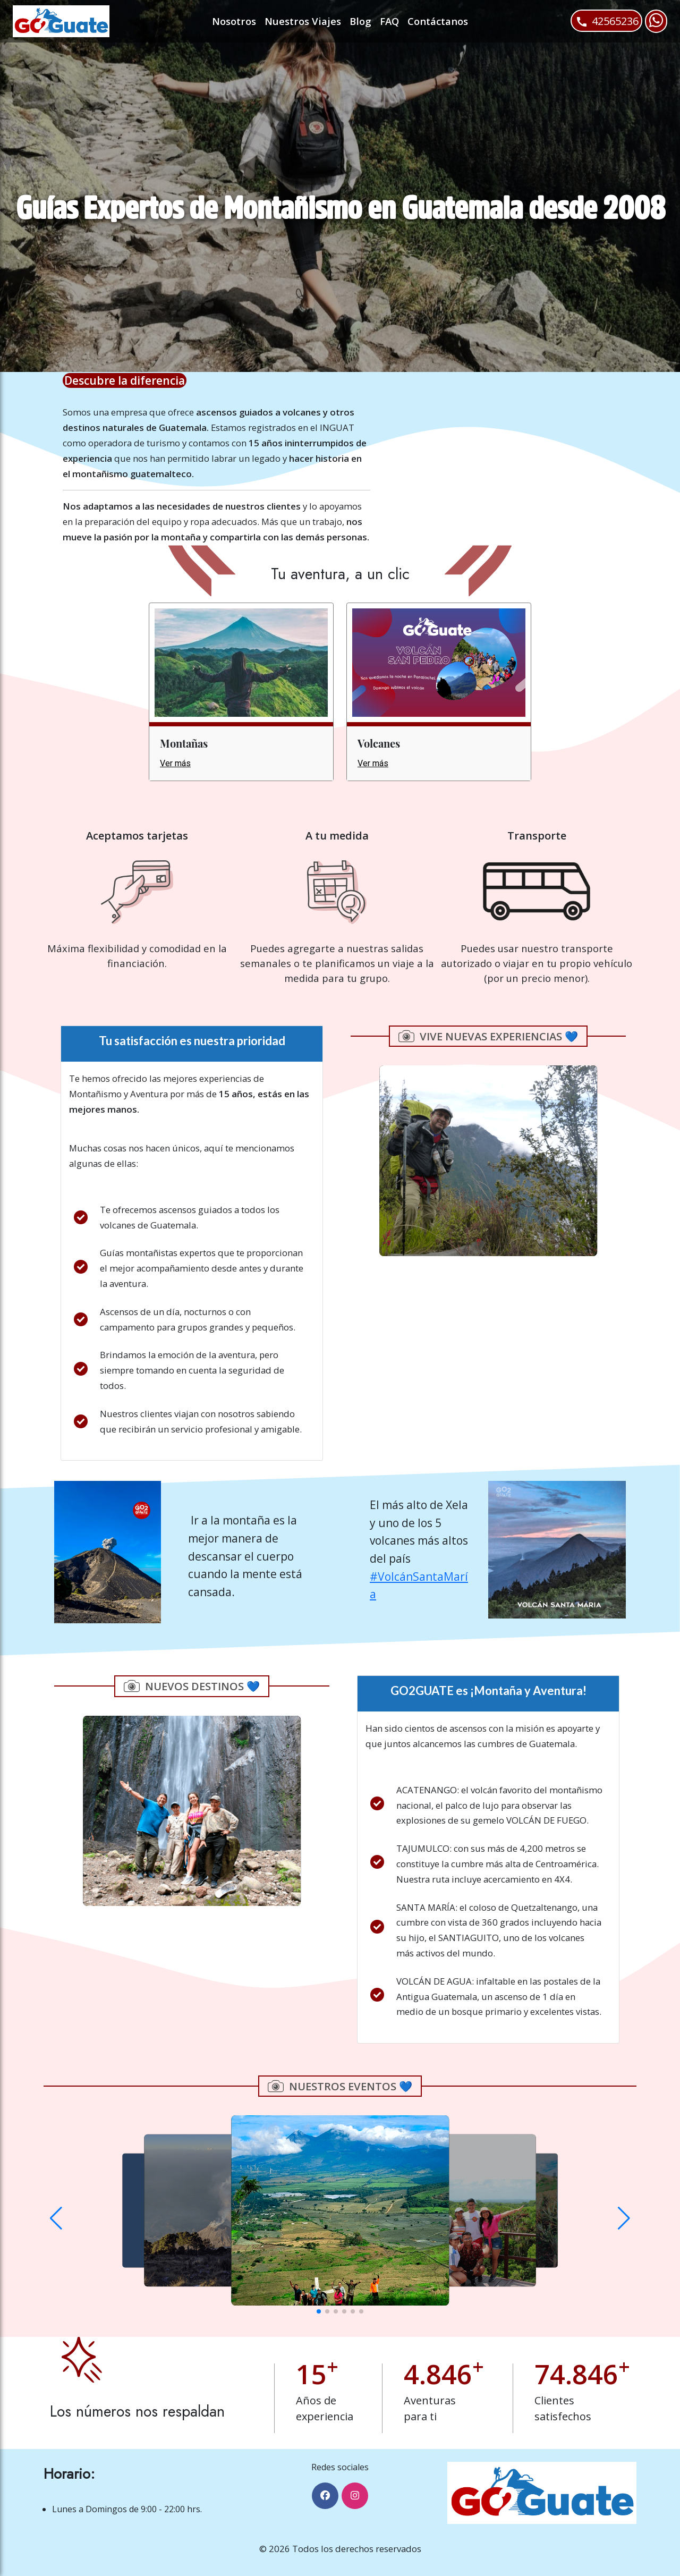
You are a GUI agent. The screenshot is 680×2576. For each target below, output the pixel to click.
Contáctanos (437, 21)
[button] (56, 2218)
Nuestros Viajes (303, 21)
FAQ (389, 21)
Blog (360, 21)
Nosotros (234, 21)
